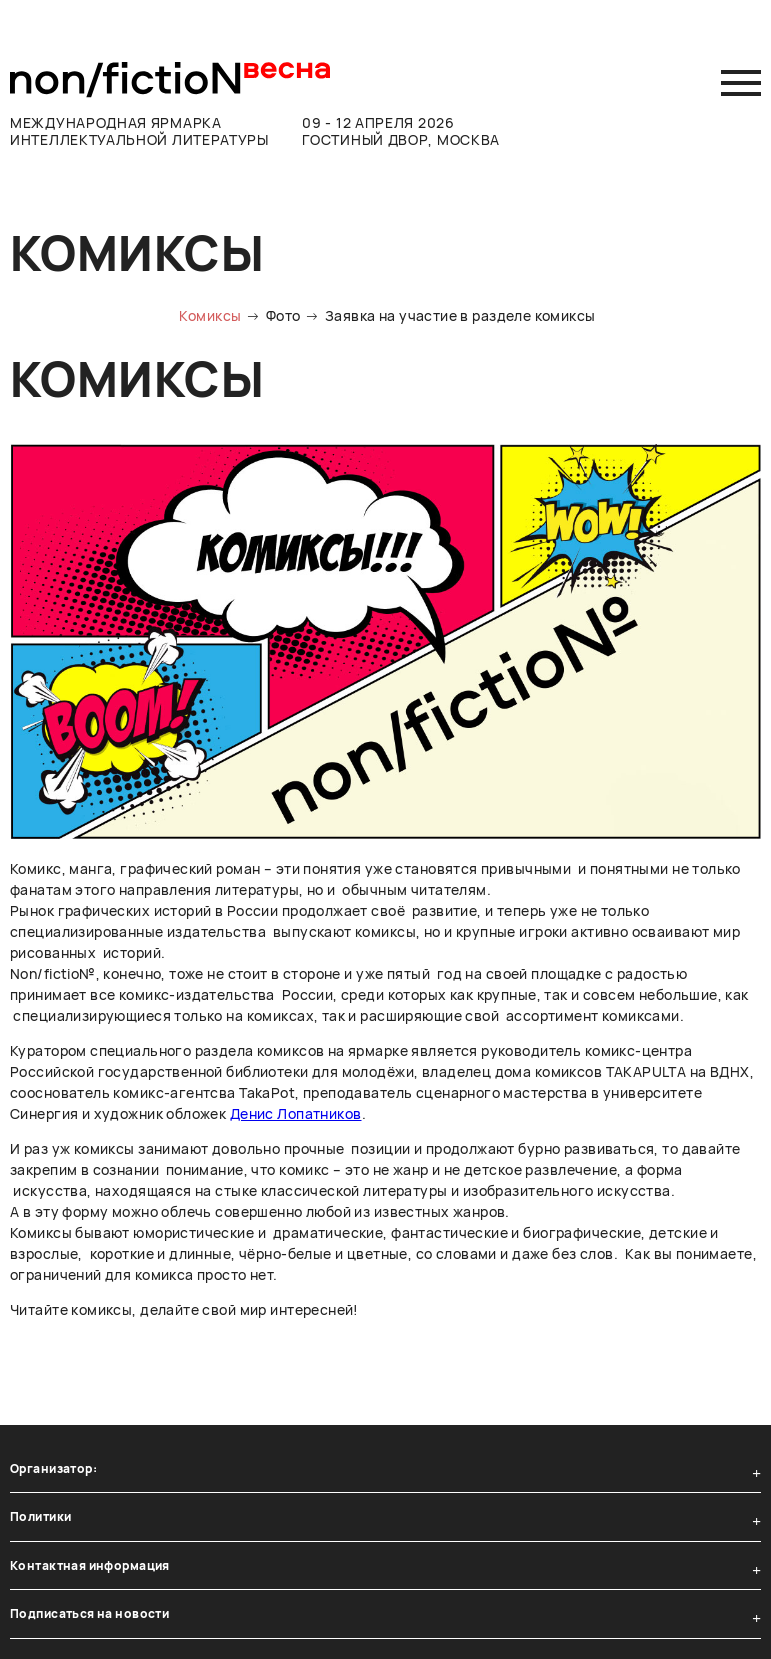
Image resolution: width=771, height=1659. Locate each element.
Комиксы (210, 315)
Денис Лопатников (296, 1113)
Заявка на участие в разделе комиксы (460, 315)
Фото (283, 315)
